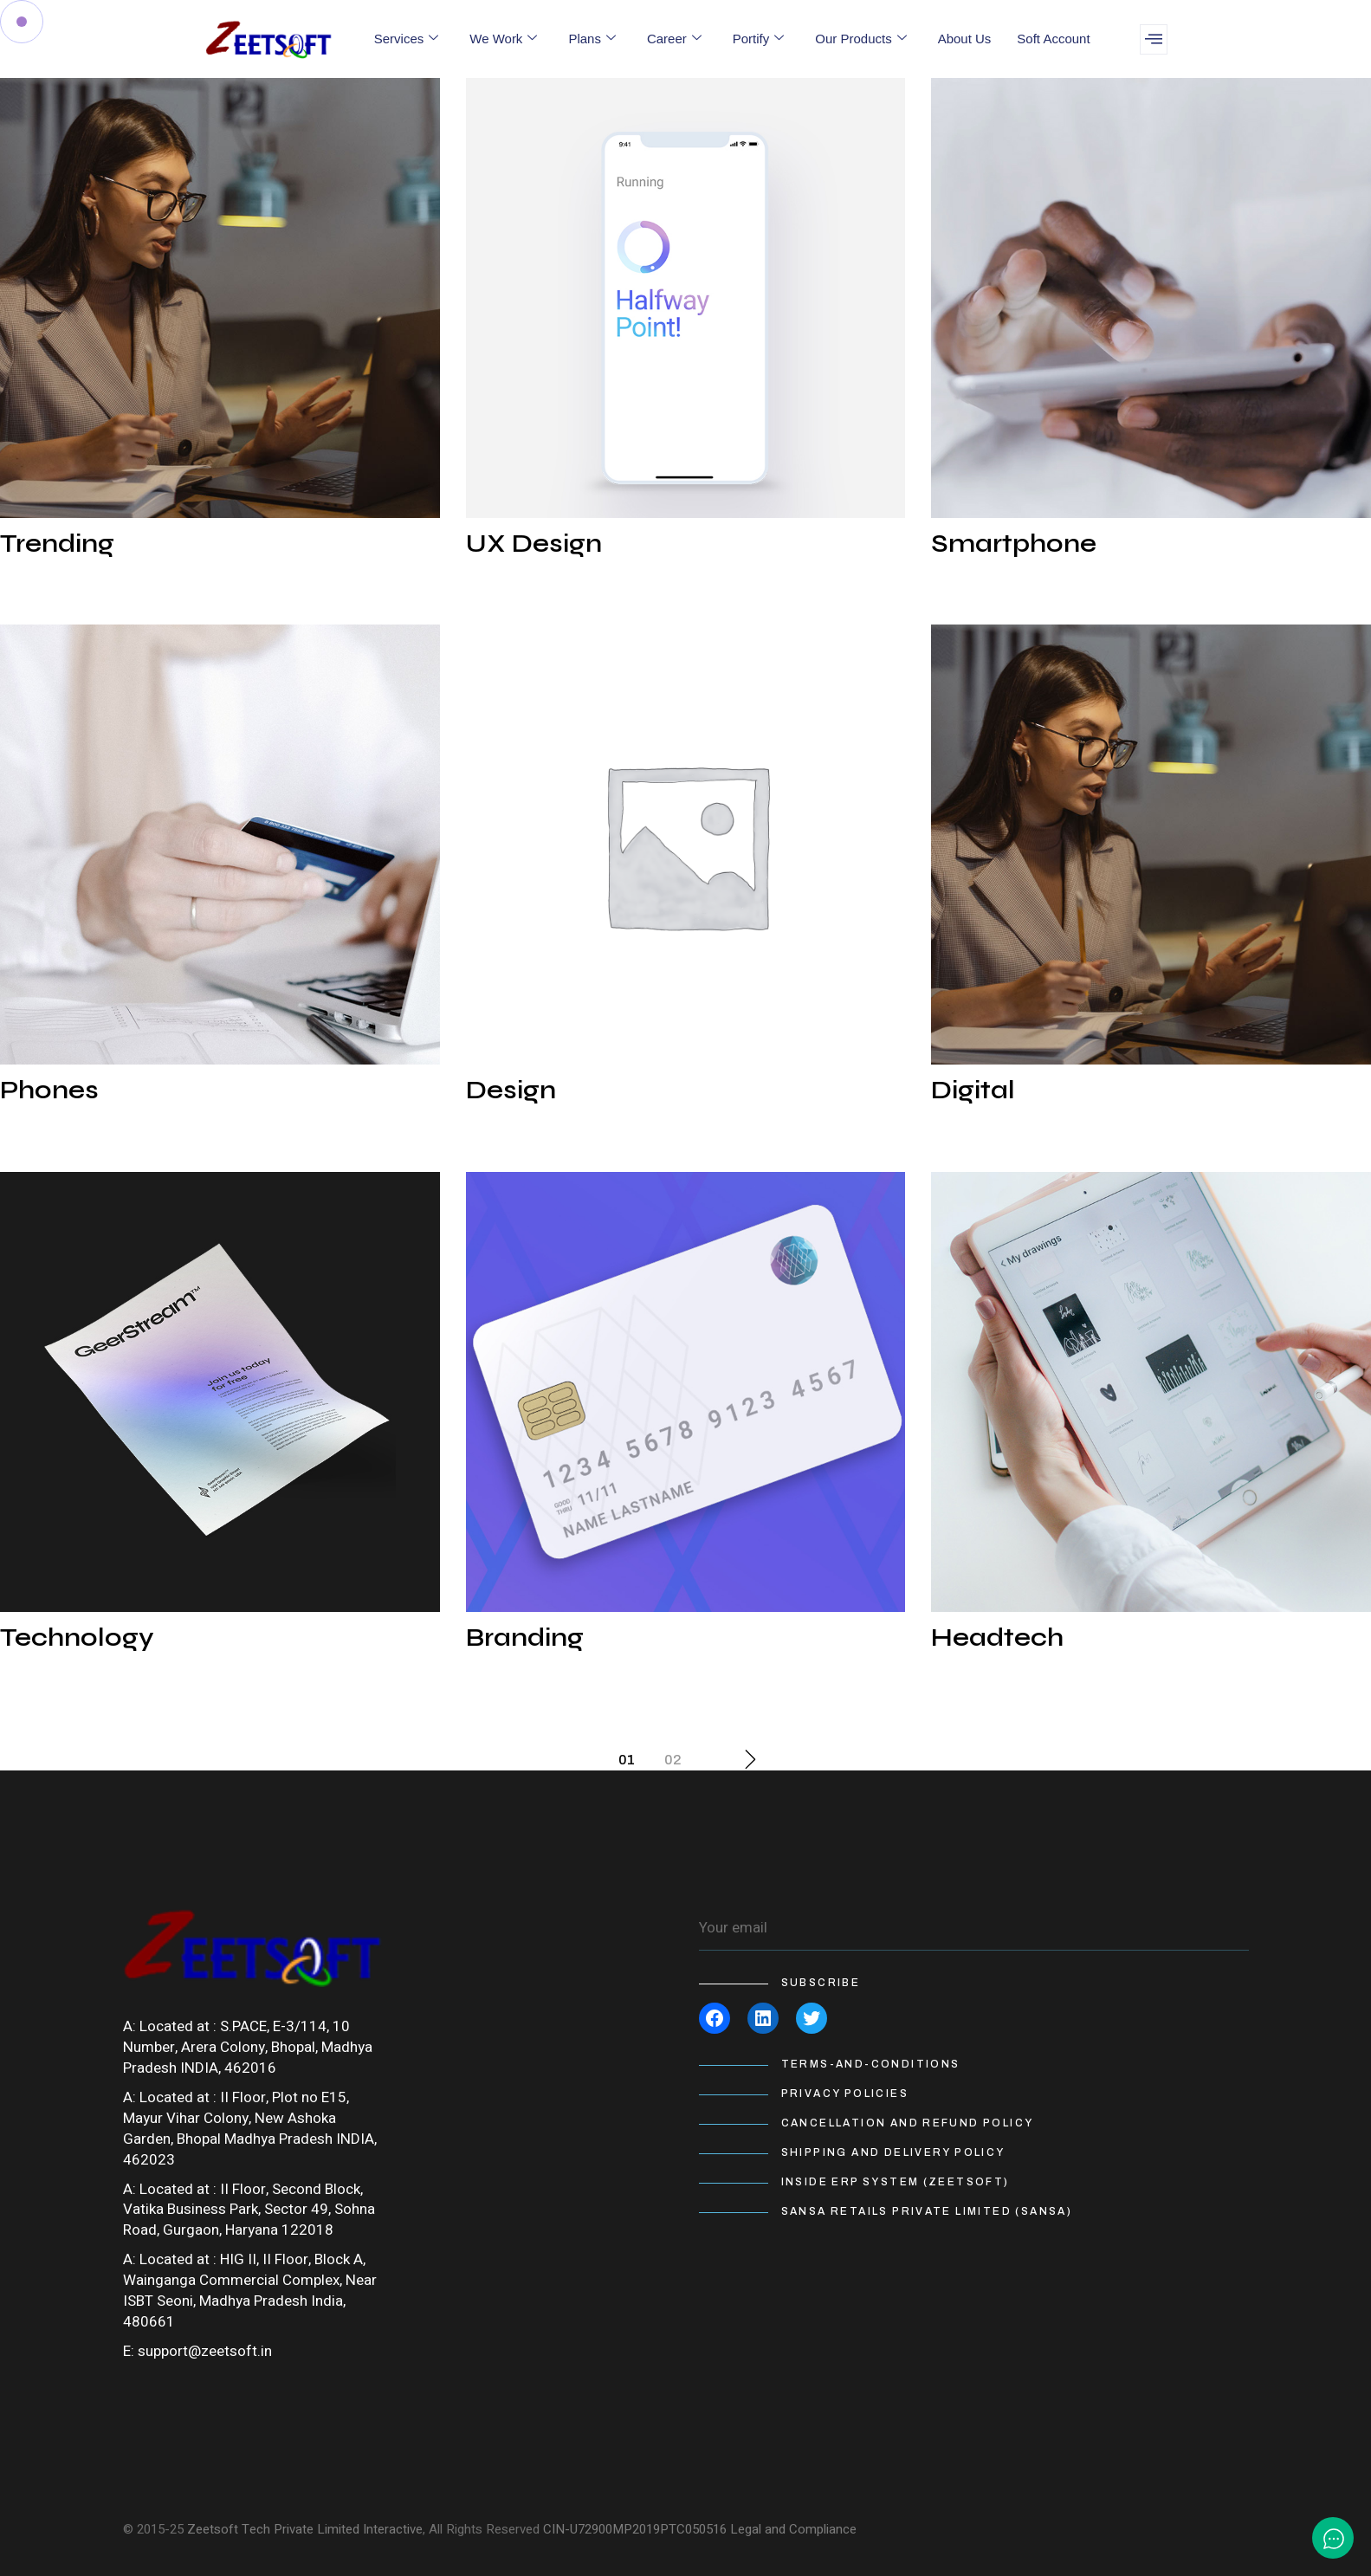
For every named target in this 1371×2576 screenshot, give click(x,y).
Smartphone (1013, 543)
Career (674, 39)
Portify (759, 39)
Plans (592, 39)
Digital (973, 1089)
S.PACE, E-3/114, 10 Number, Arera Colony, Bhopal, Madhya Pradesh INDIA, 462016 (247, 2047)
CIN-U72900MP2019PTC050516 (635, 2529)
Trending (57, 543)
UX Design (534, 543)
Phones (49, 1089)
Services (406, 39)
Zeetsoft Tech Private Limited (273, 2529)
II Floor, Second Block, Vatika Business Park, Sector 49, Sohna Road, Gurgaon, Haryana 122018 (249, 2210)
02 (673, 1759)
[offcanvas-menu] (1153, 39)
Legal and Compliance (793, 2529)
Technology (77, 1637)
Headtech (997, 1637)
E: (128, 2351)
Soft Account (1053, 38)
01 (626, 1759)
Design (511, 1089)
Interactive (393, 2529)
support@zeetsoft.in (205, 2351)
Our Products (860, 39)
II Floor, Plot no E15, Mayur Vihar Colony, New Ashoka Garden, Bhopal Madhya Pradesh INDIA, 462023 (250, 2129)
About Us (965, 38)
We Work (503, 39)
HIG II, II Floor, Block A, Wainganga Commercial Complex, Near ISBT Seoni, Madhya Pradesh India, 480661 (250, 2291)
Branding (525, 1637)
